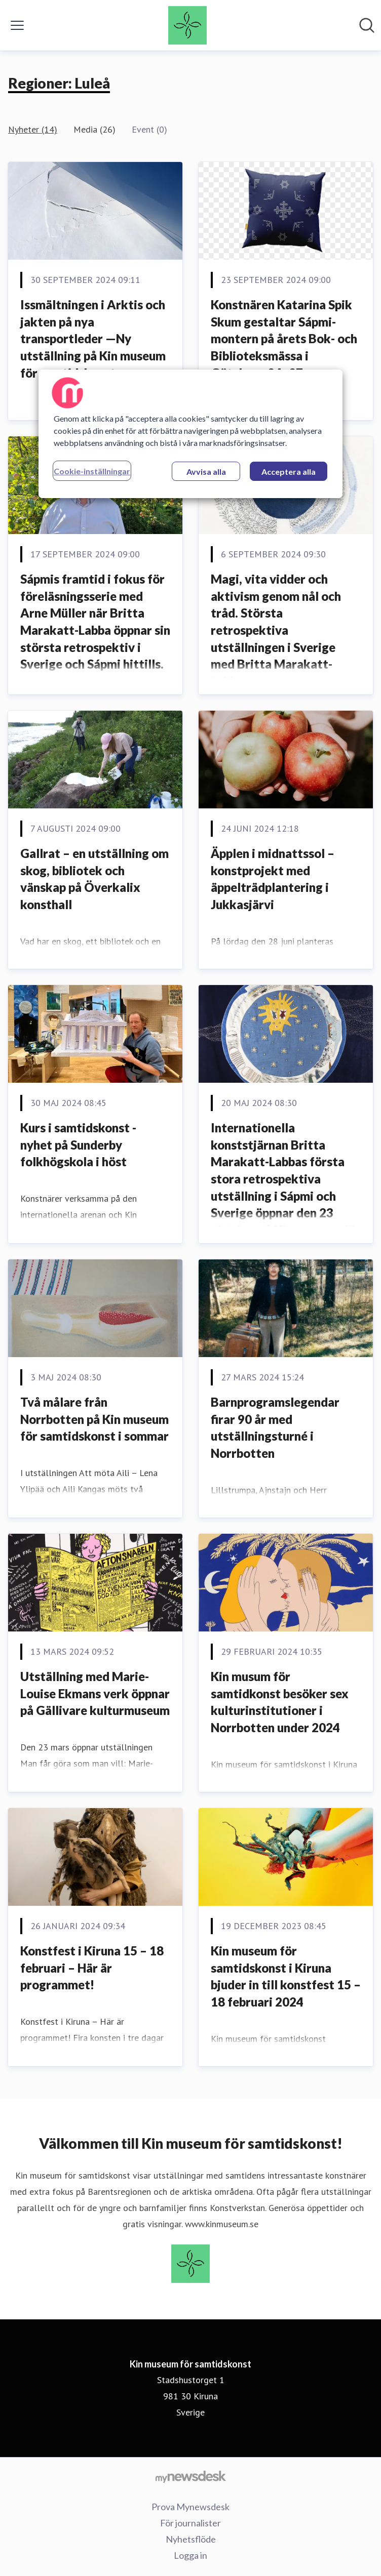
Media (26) (94, 129)
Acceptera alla (288, 471)
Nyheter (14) (32, 129)
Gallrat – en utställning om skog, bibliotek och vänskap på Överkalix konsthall (94, 879)
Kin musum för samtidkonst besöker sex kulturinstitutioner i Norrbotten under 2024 (280, 1702)
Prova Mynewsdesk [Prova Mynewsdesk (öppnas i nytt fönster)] (190, 2506)
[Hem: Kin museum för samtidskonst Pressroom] (187, 25)
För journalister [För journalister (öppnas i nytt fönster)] (190, 2522)
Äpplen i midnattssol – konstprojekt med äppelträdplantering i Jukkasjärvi (272, 879)
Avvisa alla (206, 471)
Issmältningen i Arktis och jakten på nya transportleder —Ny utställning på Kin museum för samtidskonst (93, 338)
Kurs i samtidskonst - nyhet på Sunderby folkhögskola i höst (78, 1144)
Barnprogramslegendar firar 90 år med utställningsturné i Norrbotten (275, 1427)
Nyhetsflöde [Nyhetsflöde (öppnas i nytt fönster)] (191, 2539)
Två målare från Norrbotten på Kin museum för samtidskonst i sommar (94, 1419)
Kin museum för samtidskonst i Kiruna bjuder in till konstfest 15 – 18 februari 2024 (286, 1976)
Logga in (190, 2555)
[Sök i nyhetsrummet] (367, 25)
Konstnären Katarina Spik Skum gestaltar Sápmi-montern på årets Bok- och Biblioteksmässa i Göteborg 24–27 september (284, 347)
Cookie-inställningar (92, 471)
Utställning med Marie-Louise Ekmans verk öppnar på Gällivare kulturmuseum (95, 1693)
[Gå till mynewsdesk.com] (190, 2476)
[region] (190, 434)
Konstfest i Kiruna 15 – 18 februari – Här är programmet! (92, 1967)
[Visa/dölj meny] (17, 25)
